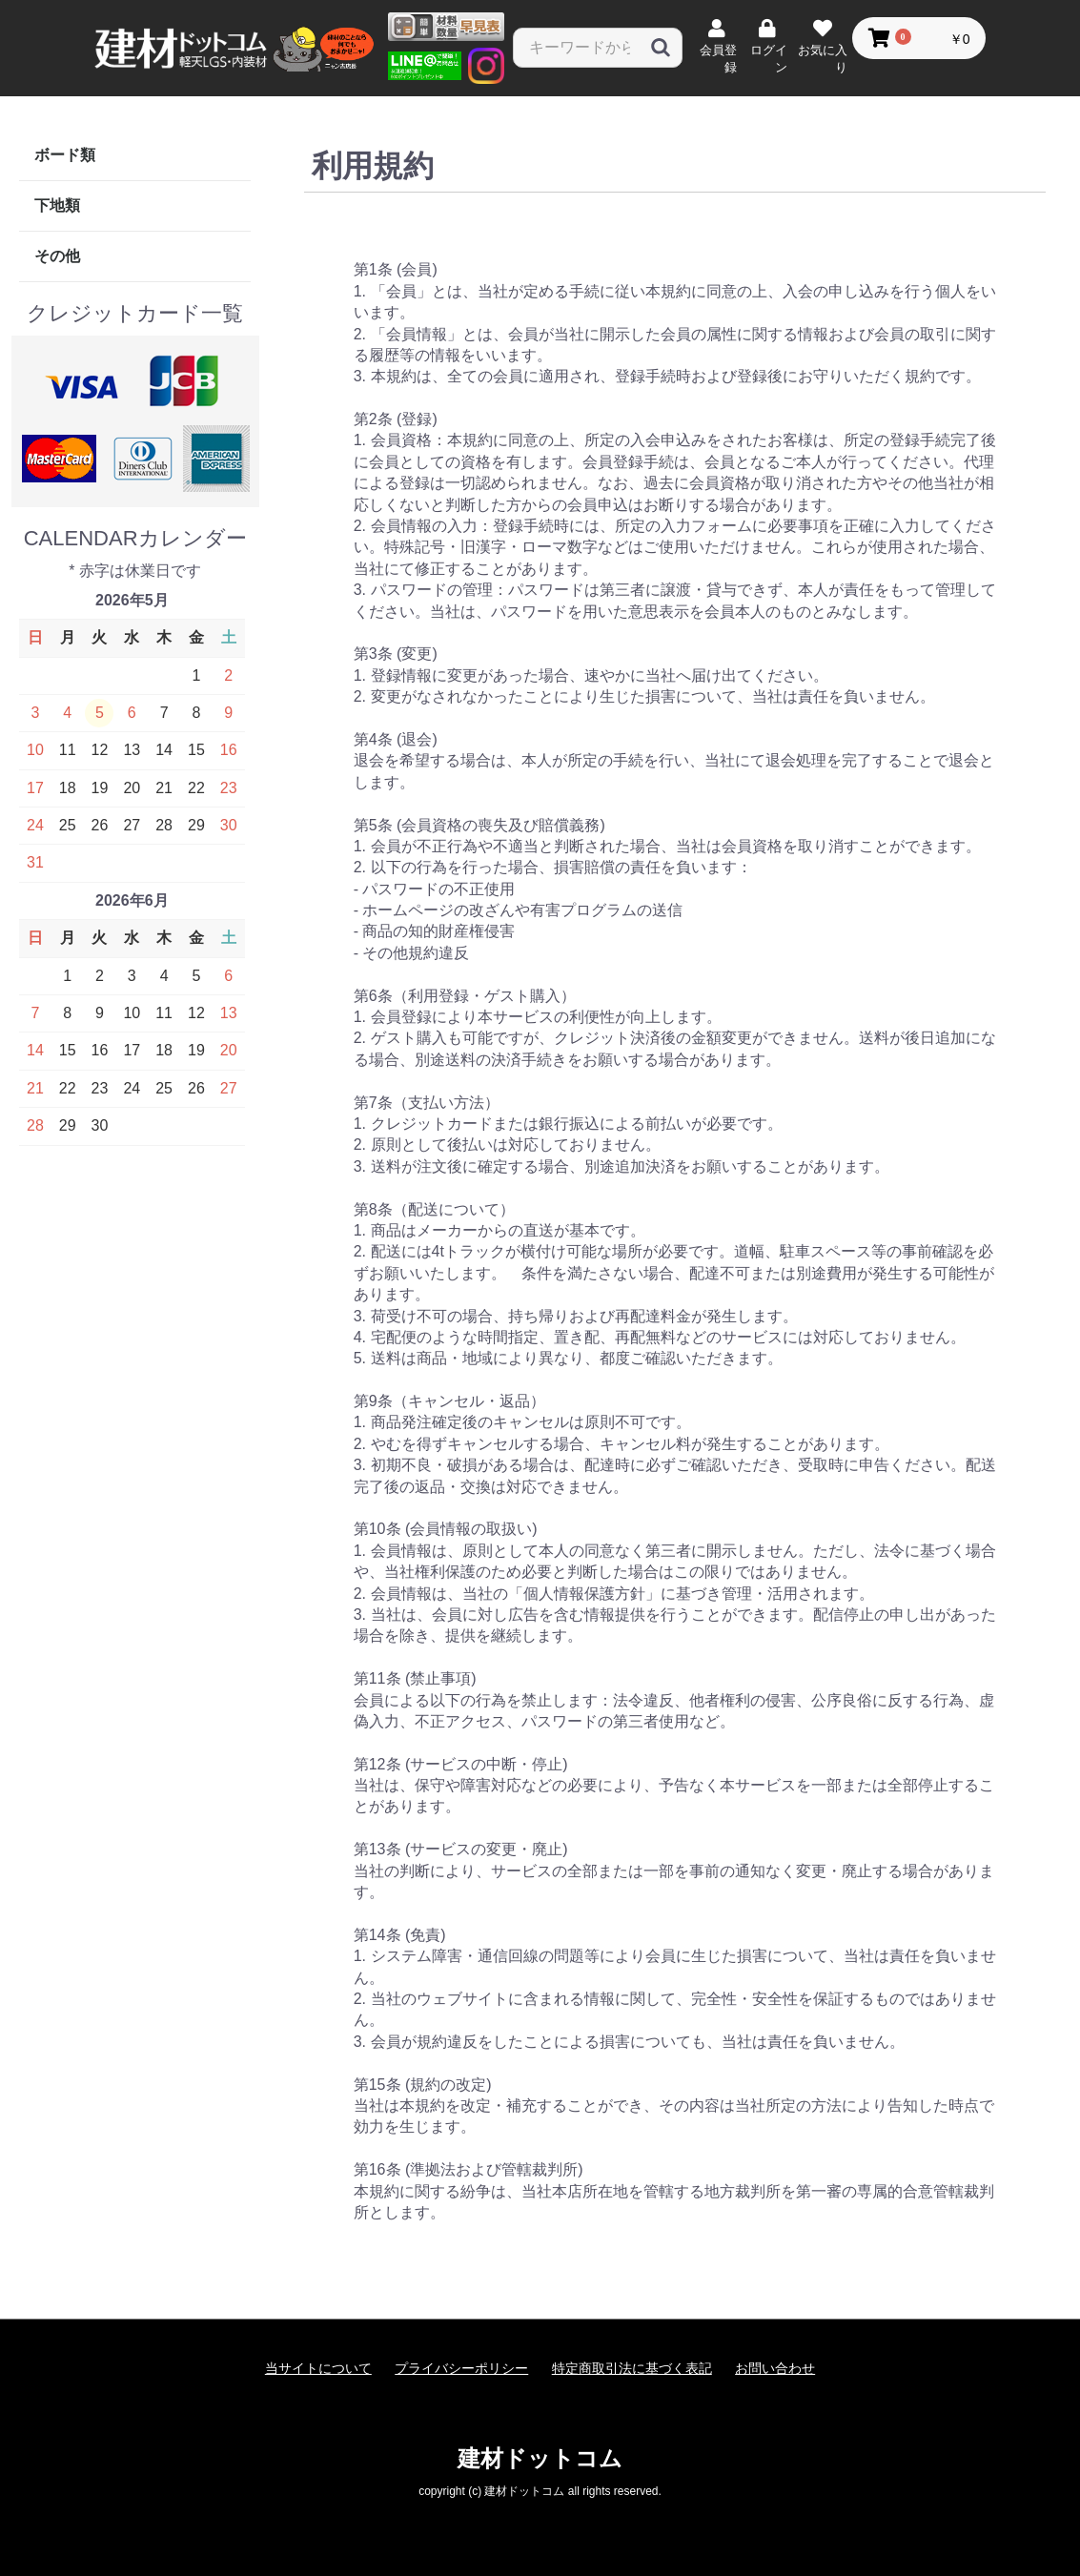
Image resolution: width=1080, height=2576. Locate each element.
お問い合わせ (775, 2368)
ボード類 (64, 155)
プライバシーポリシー (461, 2368)
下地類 (57, 205)
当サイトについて (318, 2368)
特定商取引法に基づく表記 (632, 2368)
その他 (57, 256)
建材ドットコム (540, 2458)
